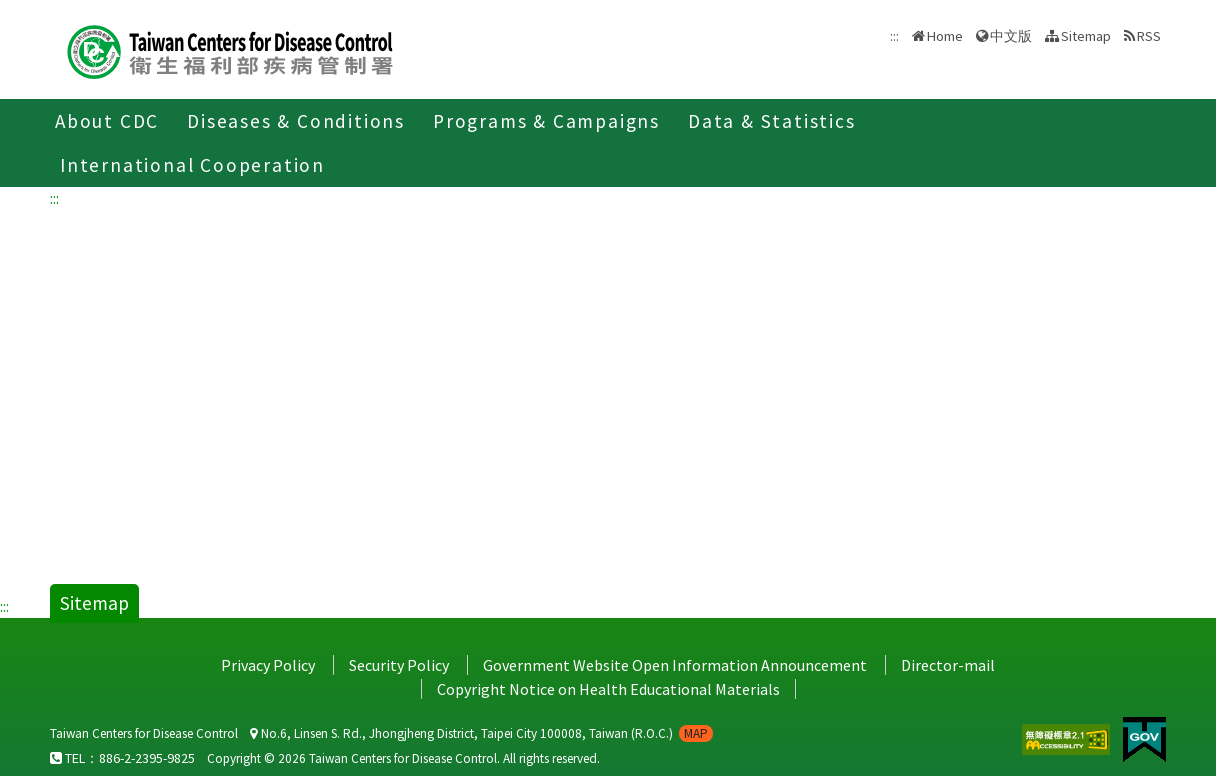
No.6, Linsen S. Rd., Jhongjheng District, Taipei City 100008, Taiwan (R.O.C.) (481, 733)
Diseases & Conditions (296, 121)
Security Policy (399, 665)
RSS (1149, 36)
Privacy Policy (268, 665)
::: (54, 198)
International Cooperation (192, 165)
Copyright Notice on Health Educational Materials (608, 689)
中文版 (1011, 36)
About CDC (107, 121)
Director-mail (948, 665)
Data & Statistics (772, 121)
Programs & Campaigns (546, 121)
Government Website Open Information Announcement (675, 665)
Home (945, 36)
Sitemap (1086, 36)
